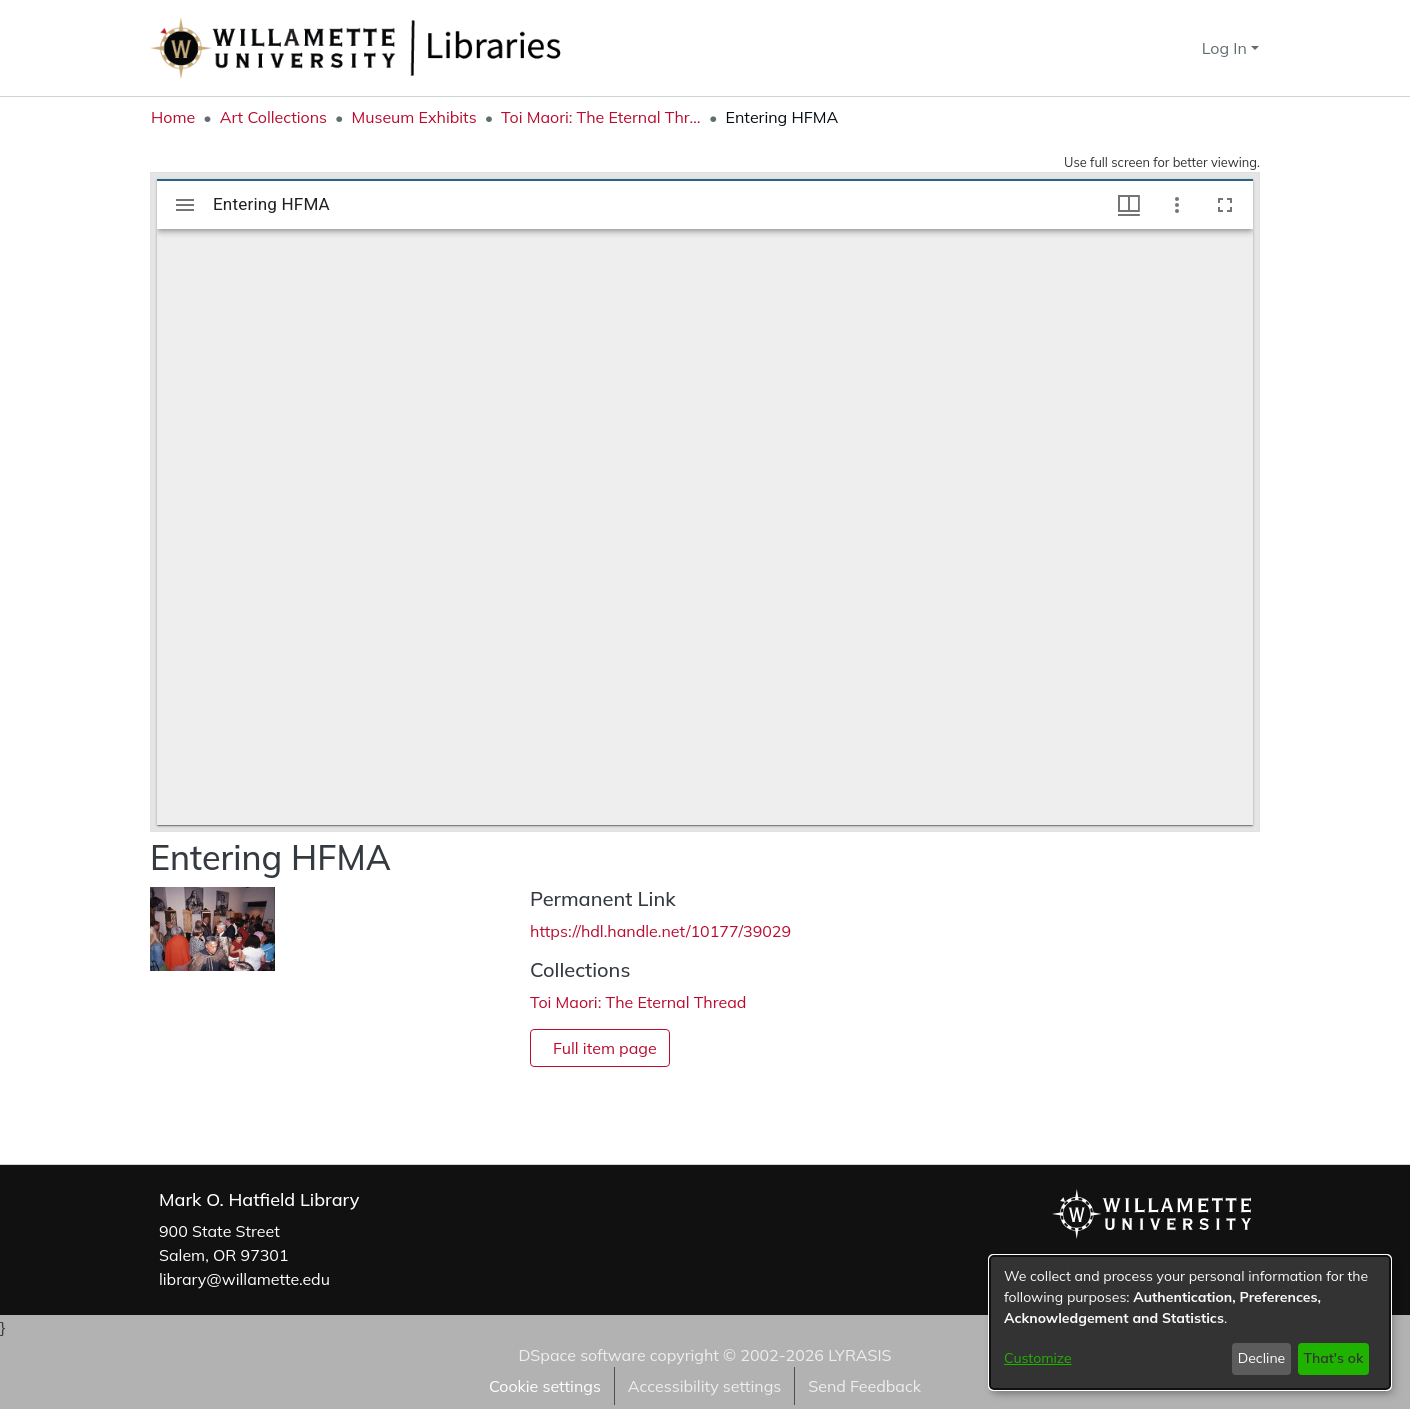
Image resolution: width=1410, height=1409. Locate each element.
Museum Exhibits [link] (413, 117)
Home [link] (173, 117)
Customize (1038, 1358)
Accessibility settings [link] (704, 1386)
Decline (1262, 1358)
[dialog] (1190, 1322)
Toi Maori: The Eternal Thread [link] (601, 117)
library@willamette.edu (244, 1279)
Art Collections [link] (273, 117)
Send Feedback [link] (864, 1386)
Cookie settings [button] (545, 1386)
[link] (638, 1002)
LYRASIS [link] (859, 1355)
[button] (1150, 48)
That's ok (1333, 1358)
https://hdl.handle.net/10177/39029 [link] (660, 931)
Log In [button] (1226, 48)
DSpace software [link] (581, 1355)
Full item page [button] (605, 1048)
